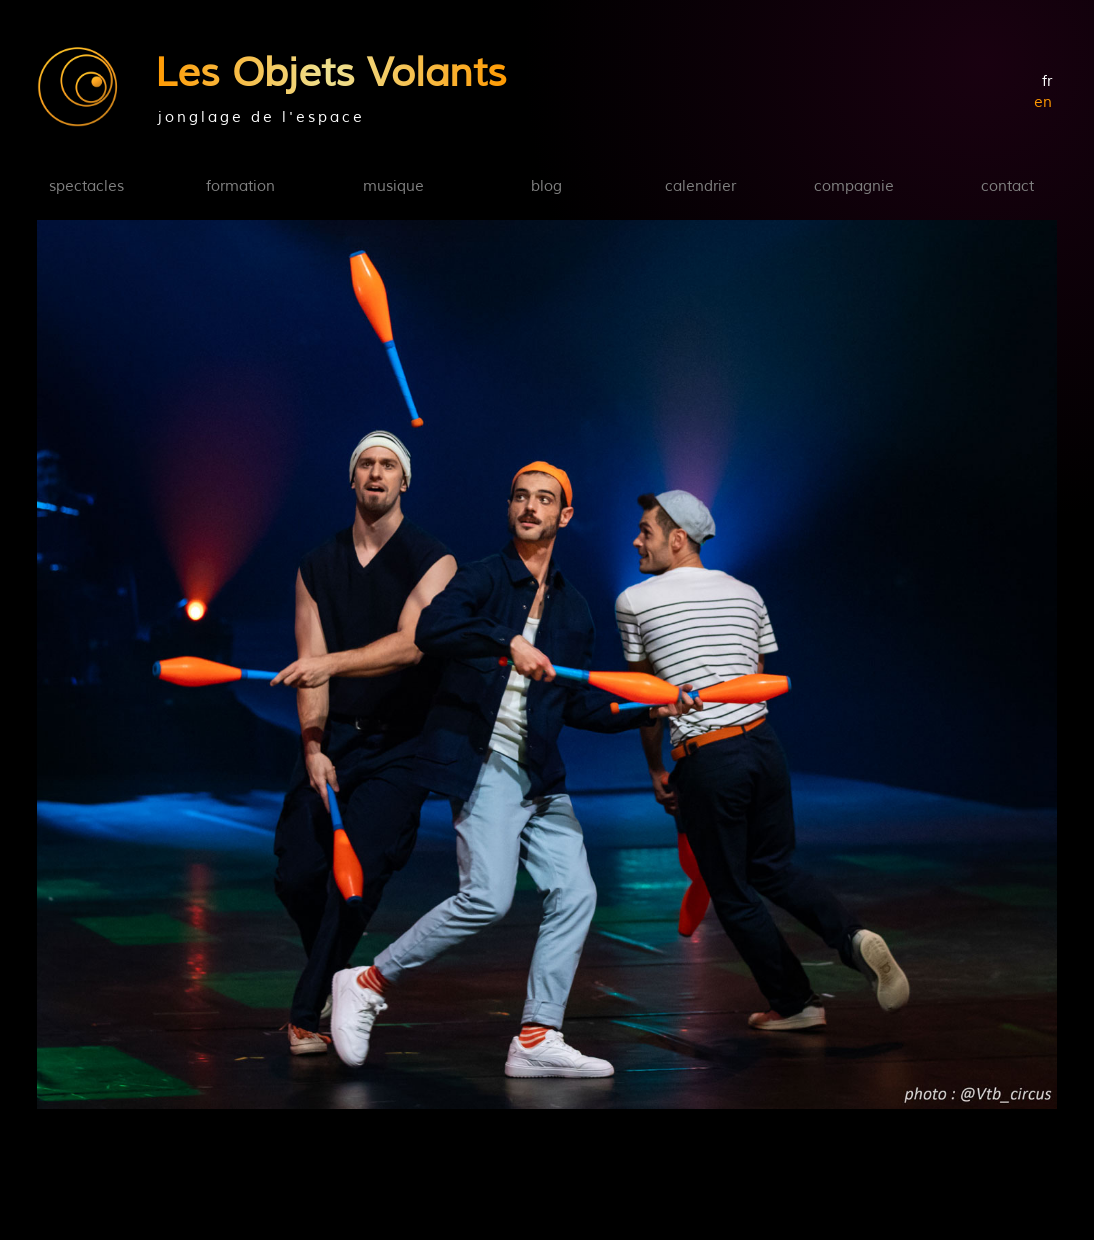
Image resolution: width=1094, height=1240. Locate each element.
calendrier (700, 186)
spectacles (86, 186)
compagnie (854, 186)
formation (240, 186)
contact (1007, 186)
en (1043, 102)
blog (546, 186)
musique (393, 186)
